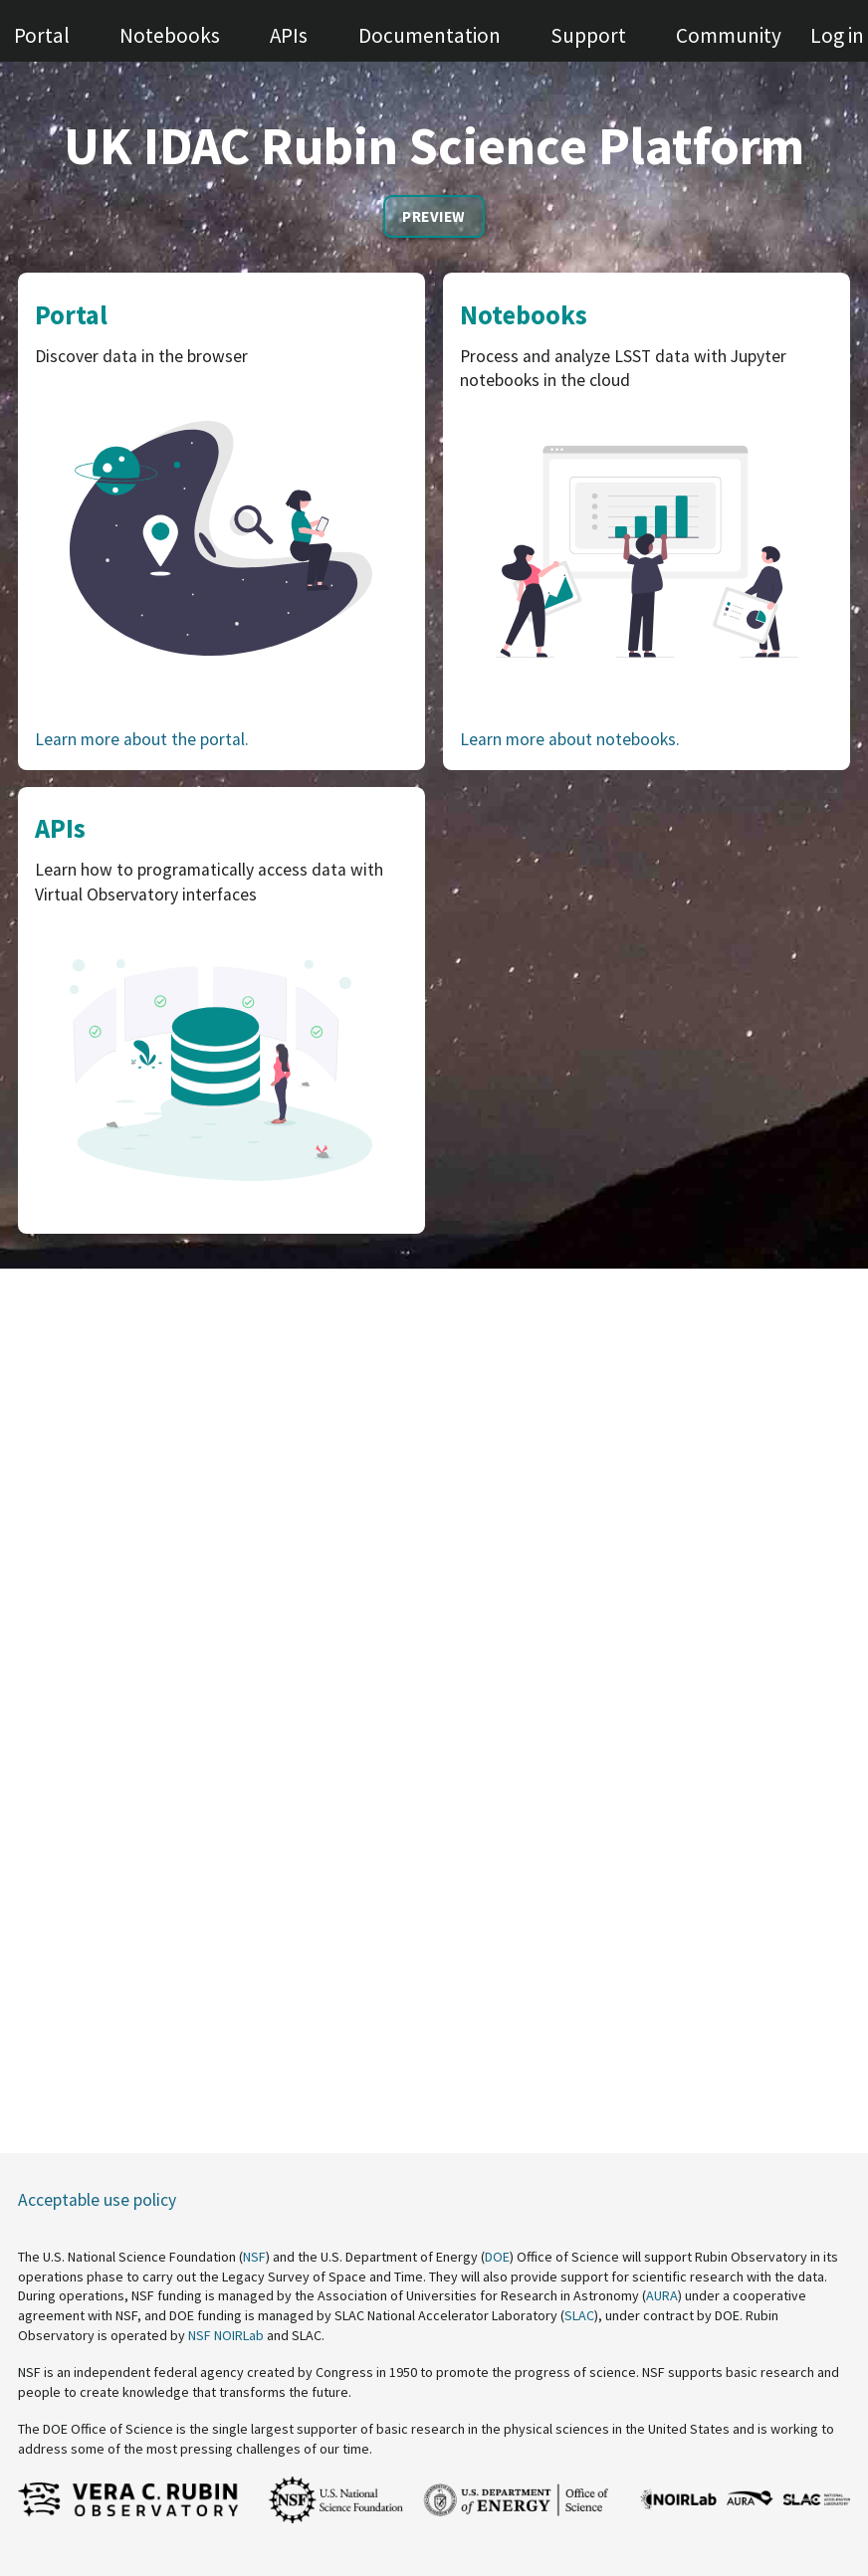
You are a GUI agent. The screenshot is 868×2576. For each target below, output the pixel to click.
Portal (42, 35)
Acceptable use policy (97, 2200)
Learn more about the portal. (142, 739)
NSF (254, 2257)
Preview (433, 216)
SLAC (579, 2315)
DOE (497, 2257)
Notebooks (169, 35)
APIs (289, 35)
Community (728, 35)
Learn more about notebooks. (570, 739)
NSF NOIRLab (226, 2335)
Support (588, 35)
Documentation (429, 35)
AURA (662, 2295)
